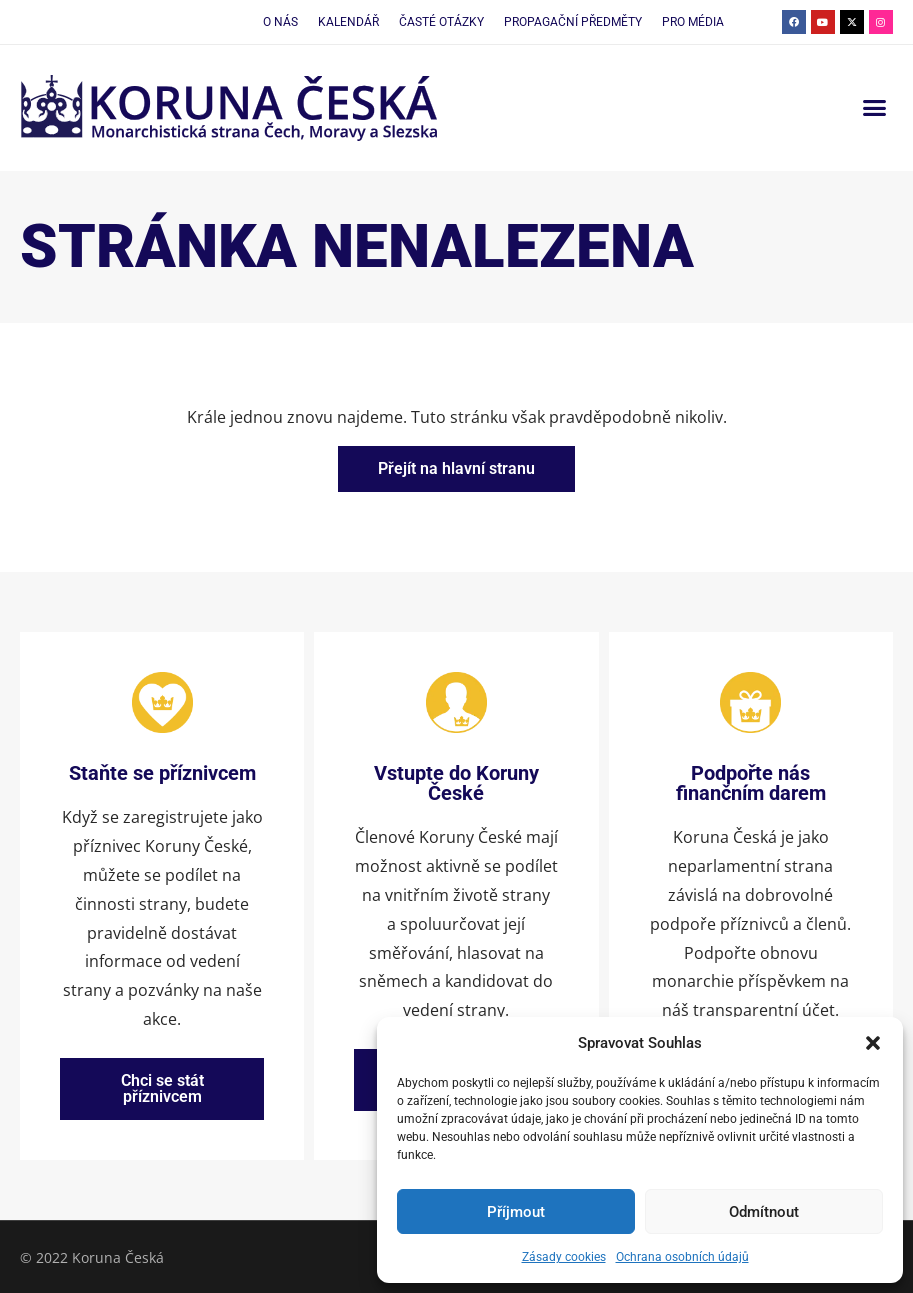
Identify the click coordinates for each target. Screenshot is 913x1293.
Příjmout (516, 1212)
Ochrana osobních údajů (682, 1257)
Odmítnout (764, 1212)
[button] (873, 1043)
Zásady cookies (564, 1257)
